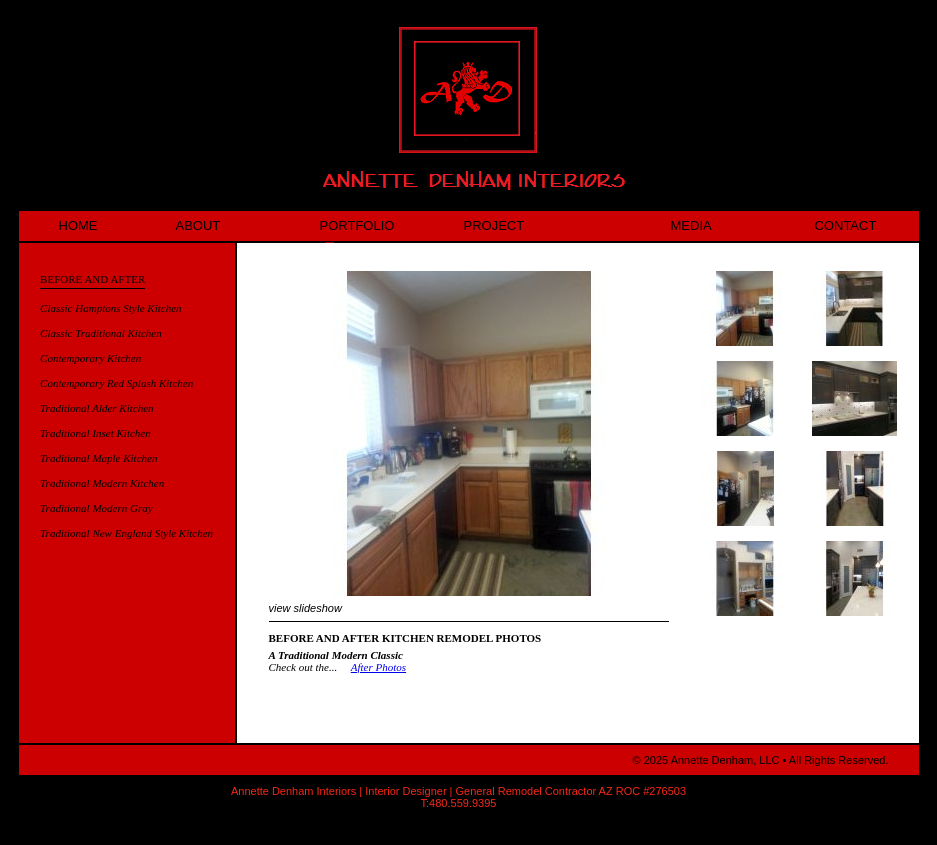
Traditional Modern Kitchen (102, 483)
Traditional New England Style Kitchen (126, 533)
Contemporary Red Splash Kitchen (116, 383)
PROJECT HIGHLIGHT (507, 229)
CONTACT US (846, 229)
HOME (78, 225)
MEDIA (691, 225)
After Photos (378, 667)
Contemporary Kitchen (90, 358)
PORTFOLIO (357, 229)
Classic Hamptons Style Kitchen (110, 308)
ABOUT (198, 225)
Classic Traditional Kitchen (101, 333)
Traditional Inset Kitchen (95, 433)
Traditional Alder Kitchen (96, 408)
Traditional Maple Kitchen (98, 458)
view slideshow (305, 608)
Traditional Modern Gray (96, 508)
